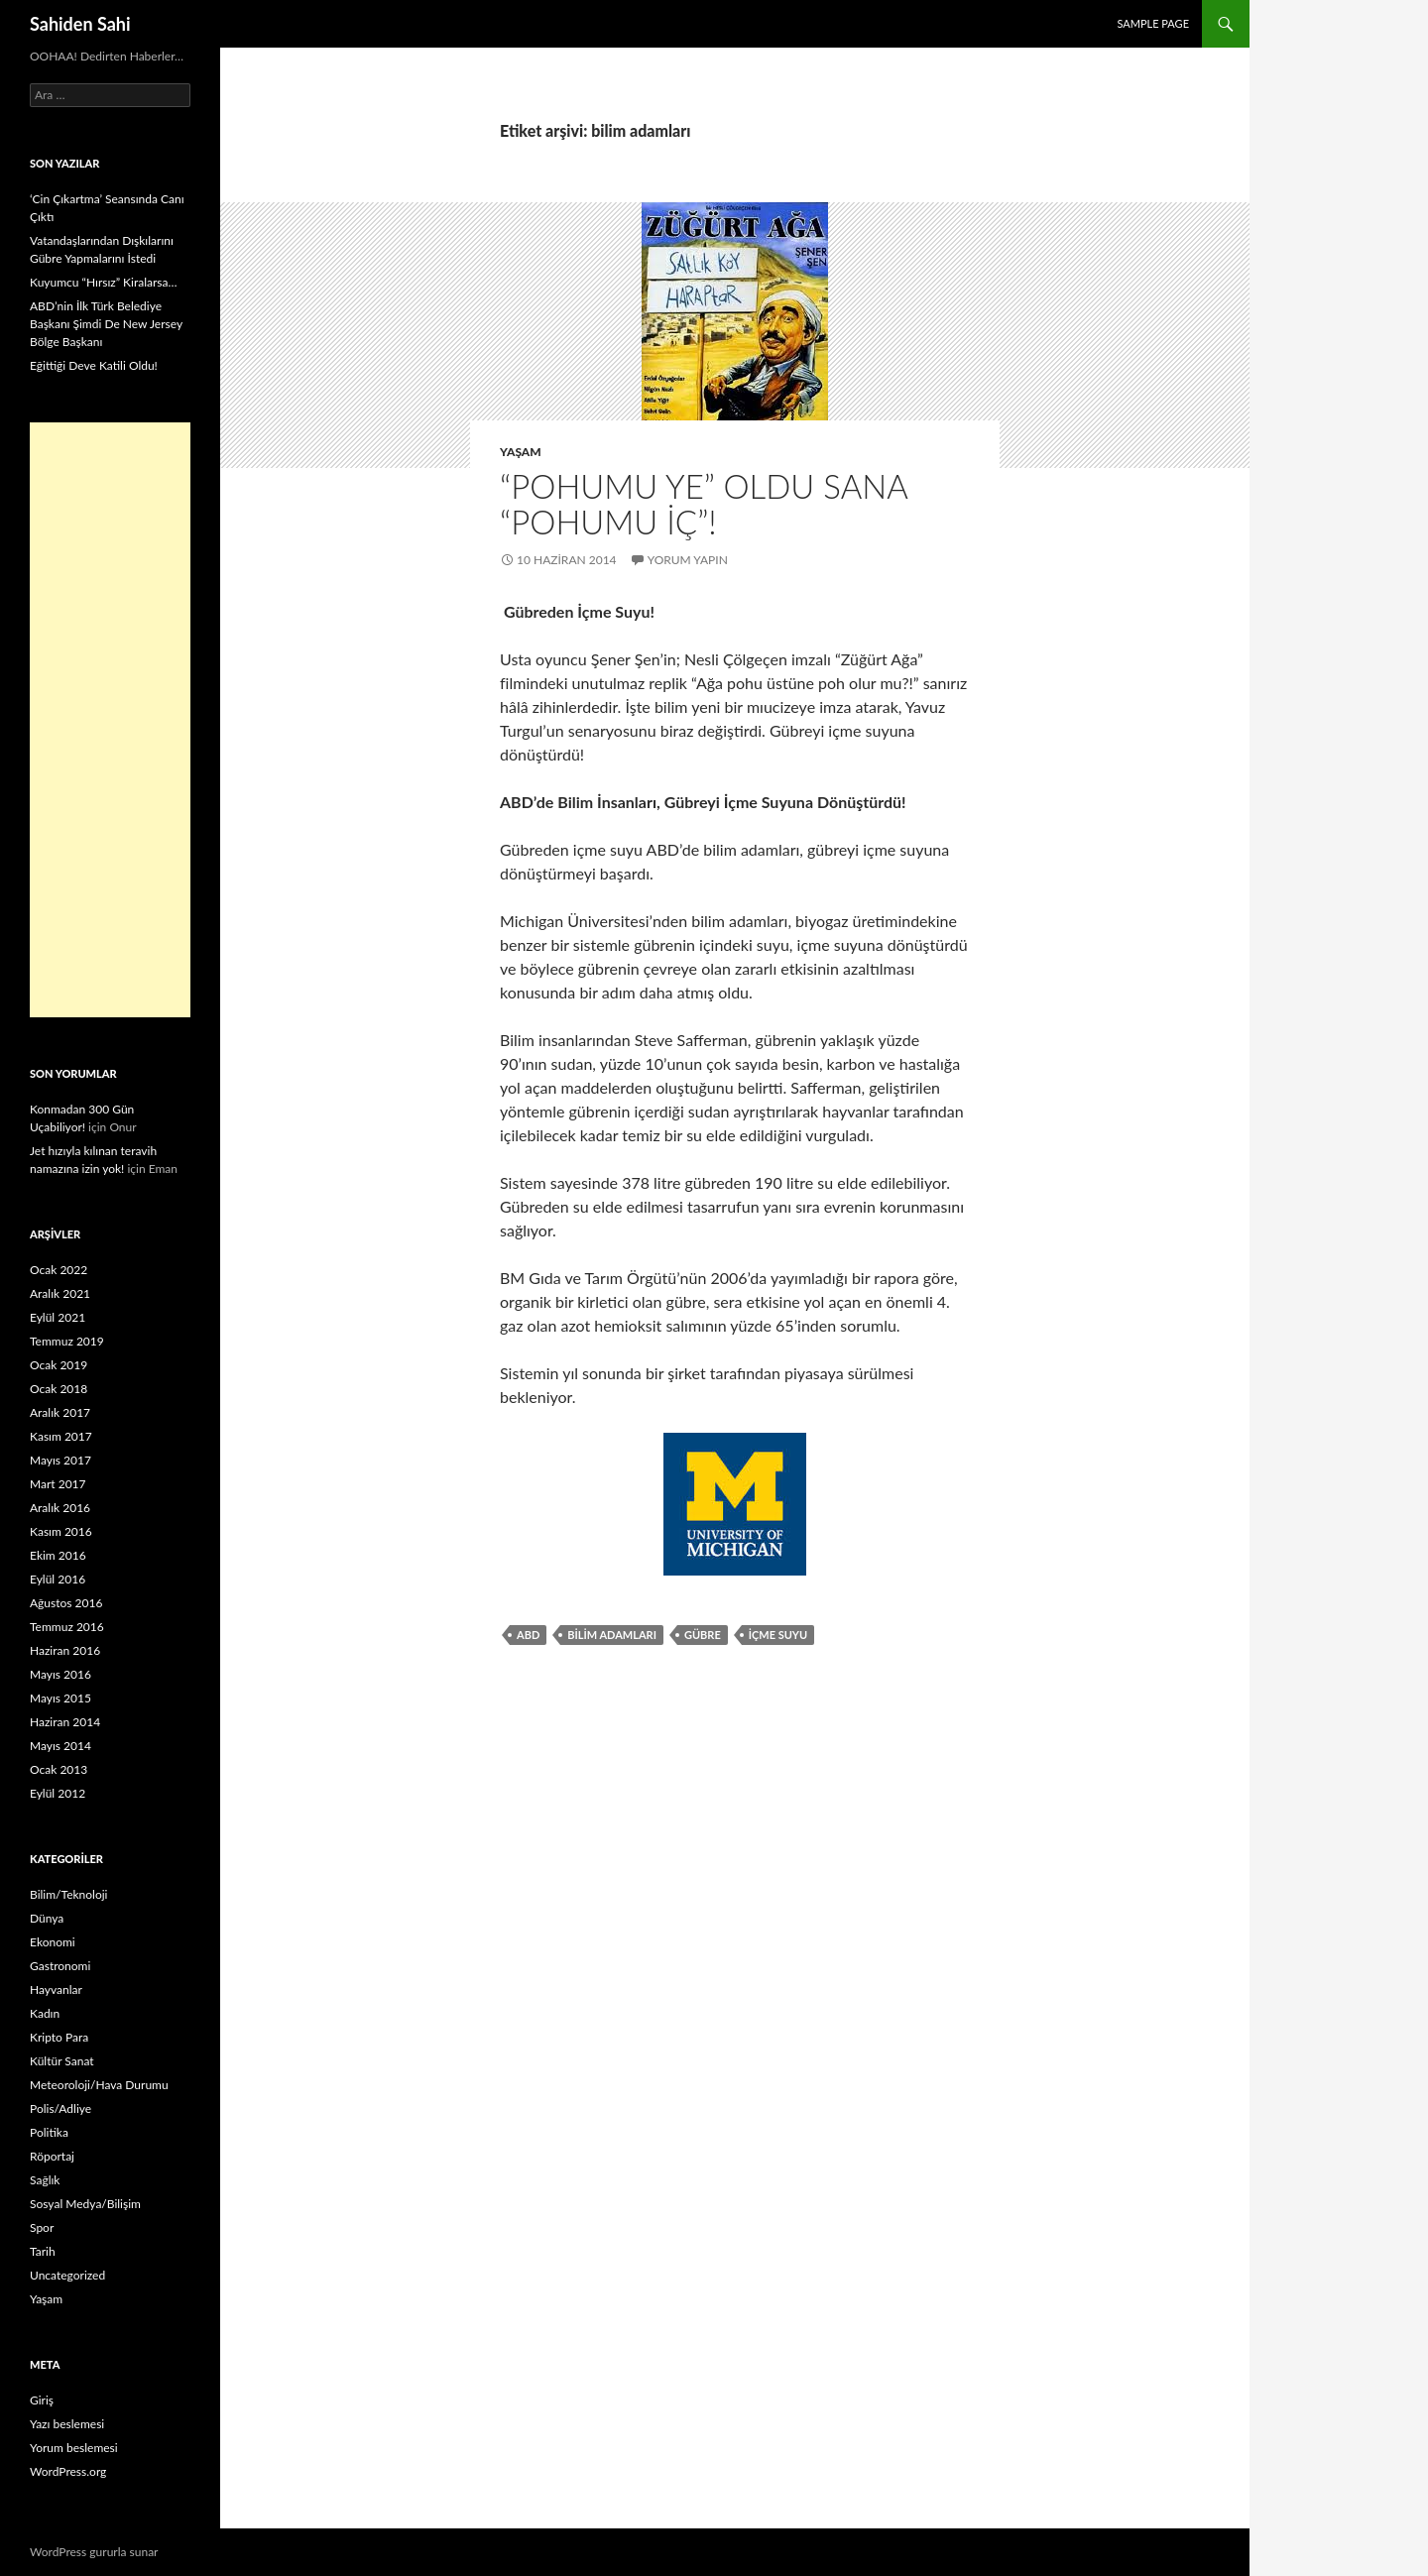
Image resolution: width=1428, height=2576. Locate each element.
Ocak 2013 (58, 1769)
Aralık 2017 (60, 1412)
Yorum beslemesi (74, 2447)
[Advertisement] (110, 719)
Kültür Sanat (62, 2060)
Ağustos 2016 (66, 1602)
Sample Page (1153, 23)
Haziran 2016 (65, 1650)
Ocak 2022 (58, 1269)
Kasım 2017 (61, 1436)
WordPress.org (68, 2471)
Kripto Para (59, 2037)
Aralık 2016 (60, 1507)
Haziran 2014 (65, 1721)
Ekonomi (52, 1941)
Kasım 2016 (61, 1531)
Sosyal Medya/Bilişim (85, 2203)
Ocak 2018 (58, 1388)
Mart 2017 (58, 1483)
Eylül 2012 (57, 1793)
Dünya (46, 1918)
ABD (528, 1634)
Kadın (45, 2013)
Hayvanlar (56, 1989)
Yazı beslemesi (67, 2423)
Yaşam (520, 451)
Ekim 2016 (58, 1555)
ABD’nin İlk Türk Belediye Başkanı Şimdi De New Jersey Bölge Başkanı (106, 323)
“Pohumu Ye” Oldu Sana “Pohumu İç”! (703, 503)
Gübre (702, 1634)
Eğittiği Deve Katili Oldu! (94, 365)
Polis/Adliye (60, 2108)
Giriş (42, 2400)
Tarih (43, 2251)
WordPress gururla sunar (94, 2551)
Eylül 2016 (57, 1579)
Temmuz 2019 (67, 1341)
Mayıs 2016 (60, 1674)
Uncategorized (67, 2275)
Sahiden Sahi (80, 24)
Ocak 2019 (58, 1364)
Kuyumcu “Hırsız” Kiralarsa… (103, 282)
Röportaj (52, 2156)
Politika (49, 2132)
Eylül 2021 (57, 1317)
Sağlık (45, 2179)
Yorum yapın (688, 559)
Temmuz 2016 (67, 1626)
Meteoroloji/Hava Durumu (99, 2084)
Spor (42, 2227)
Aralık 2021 (60, 1293)
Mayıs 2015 (60, 1698)
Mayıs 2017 (60, 1460)
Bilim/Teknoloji (68, 1894)
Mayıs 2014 (60, 1745)
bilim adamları (611, 1634)
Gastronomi (60, 1965)
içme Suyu (778, 1634)
